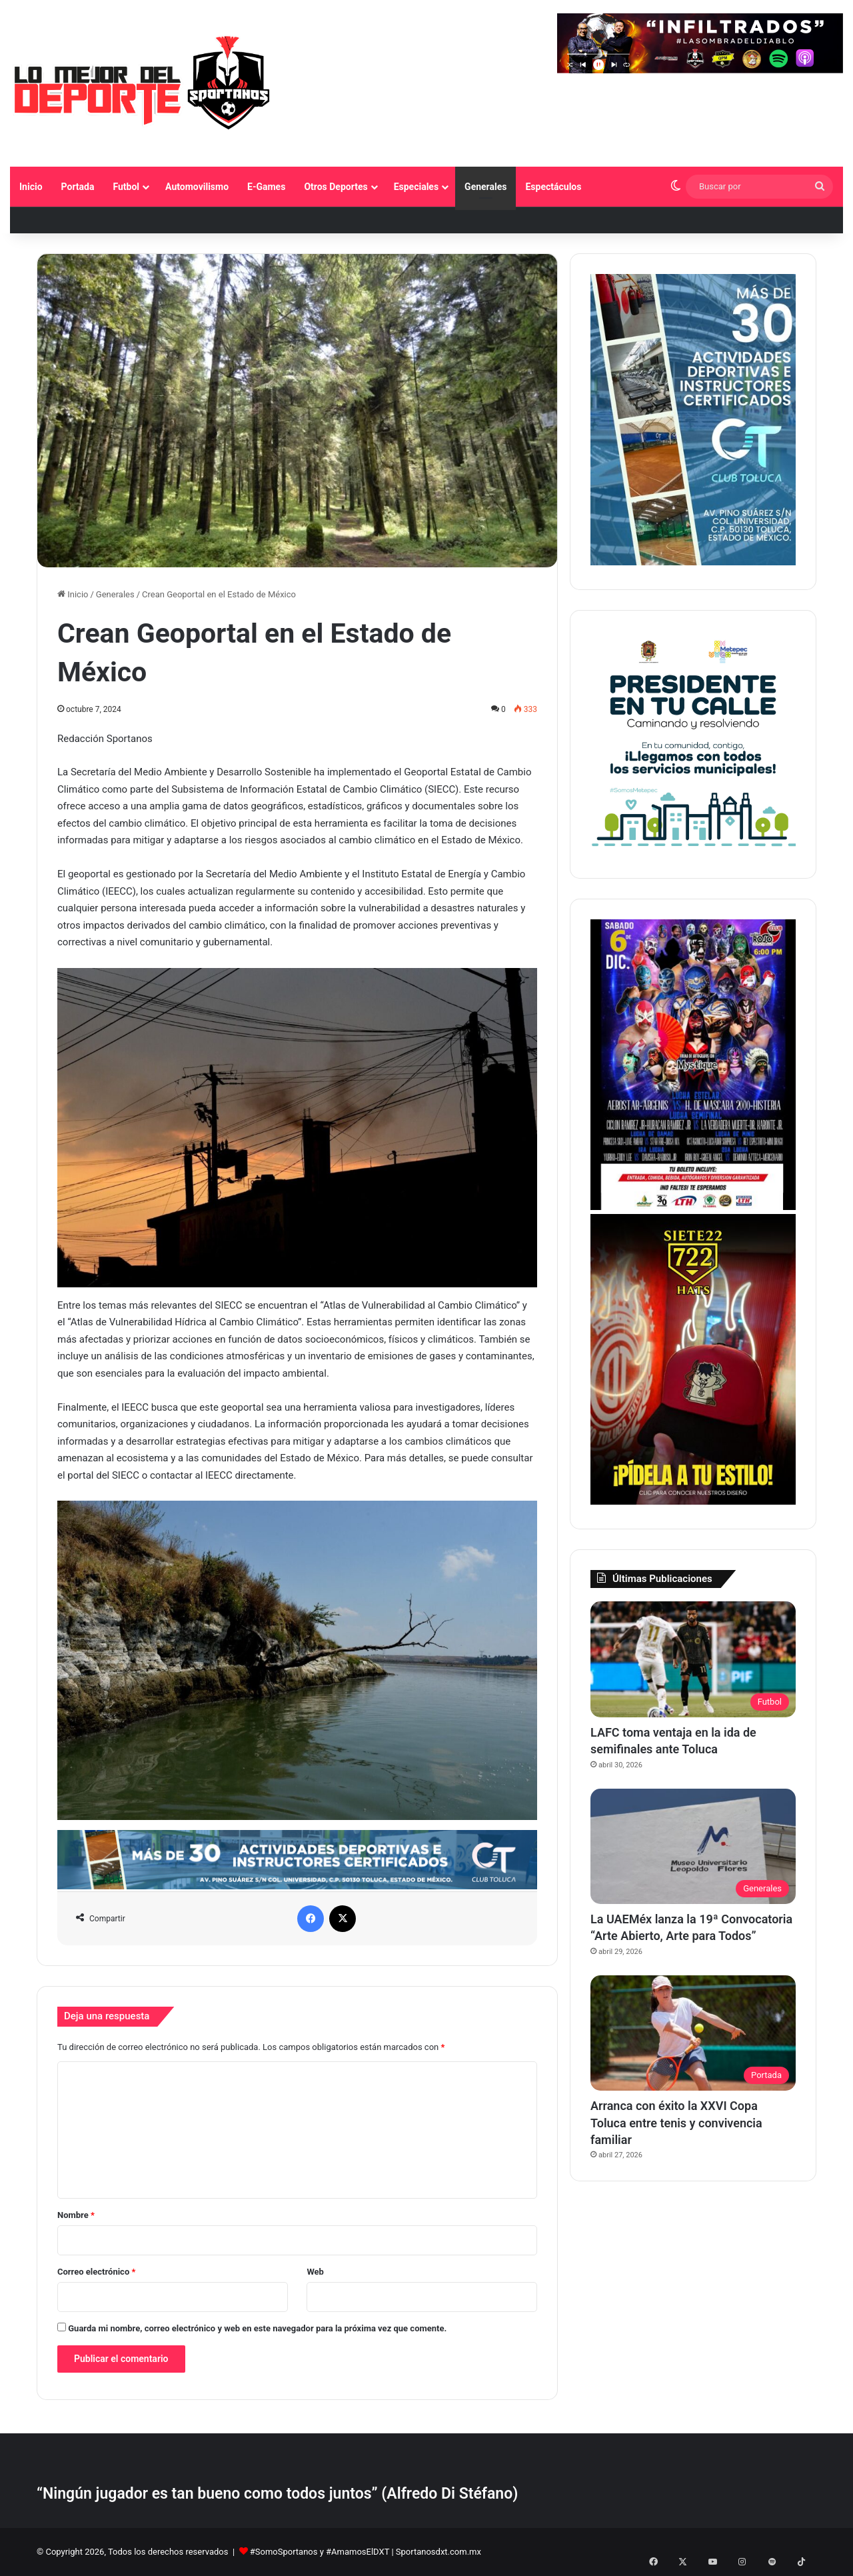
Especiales (416, 186)
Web (315, 2272)
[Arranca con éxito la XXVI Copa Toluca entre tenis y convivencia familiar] (693, 2033)
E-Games (266, 186)
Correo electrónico (96, 2272)
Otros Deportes (335, 186)
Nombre (76, 2215)
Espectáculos (553, 186)
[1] (693, 562)
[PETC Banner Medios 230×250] (693, 851)
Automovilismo (197, 186)
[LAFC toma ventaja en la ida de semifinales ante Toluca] (693, 1659)
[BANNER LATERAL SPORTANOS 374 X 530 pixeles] (693, 1207)
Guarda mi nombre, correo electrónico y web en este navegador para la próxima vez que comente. (257, 2328)
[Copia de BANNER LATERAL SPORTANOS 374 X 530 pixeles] (693, 1502)
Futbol (126, 186)
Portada (78, 186)
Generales (485, 186)
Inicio (31, 186)
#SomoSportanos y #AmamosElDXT (319, 2552)
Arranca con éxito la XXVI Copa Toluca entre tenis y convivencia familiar (676, 2122)
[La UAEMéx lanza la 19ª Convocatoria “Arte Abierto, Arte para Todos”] (693, 1847)
